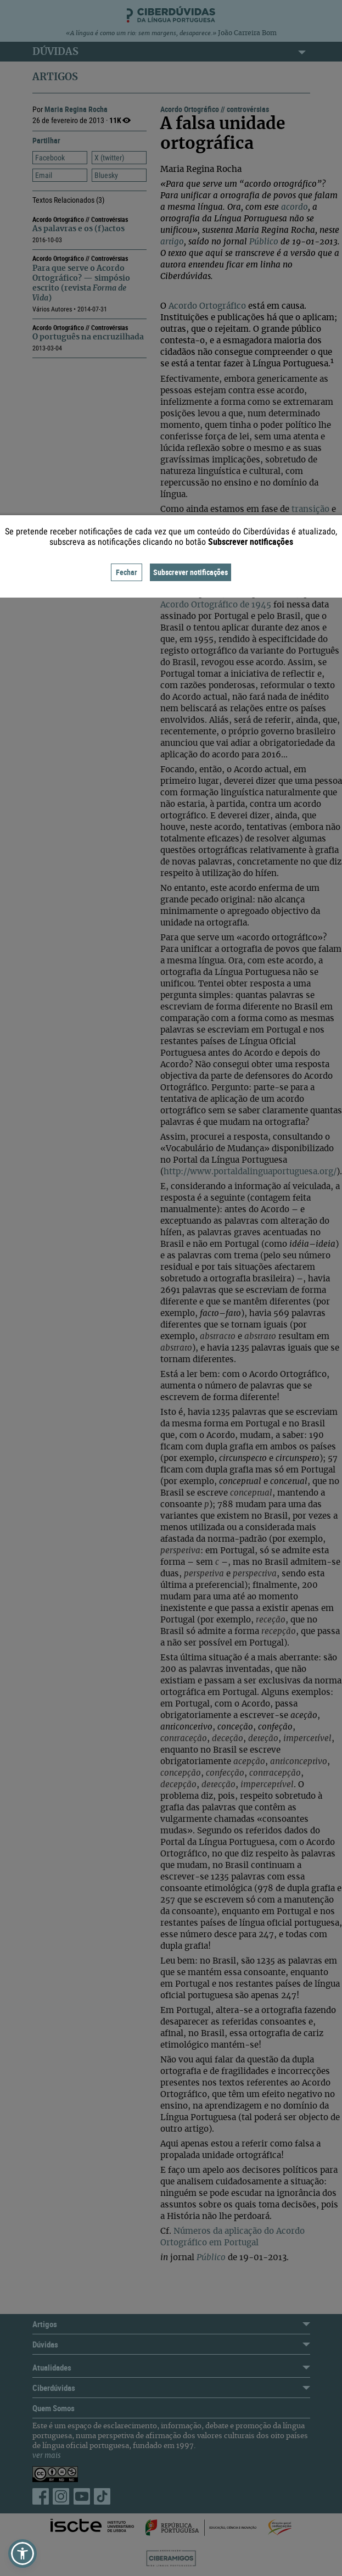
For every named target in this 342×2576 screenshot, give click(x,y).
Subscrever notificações (190, 572)
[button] (22, 2553)
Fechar (126, 572)
